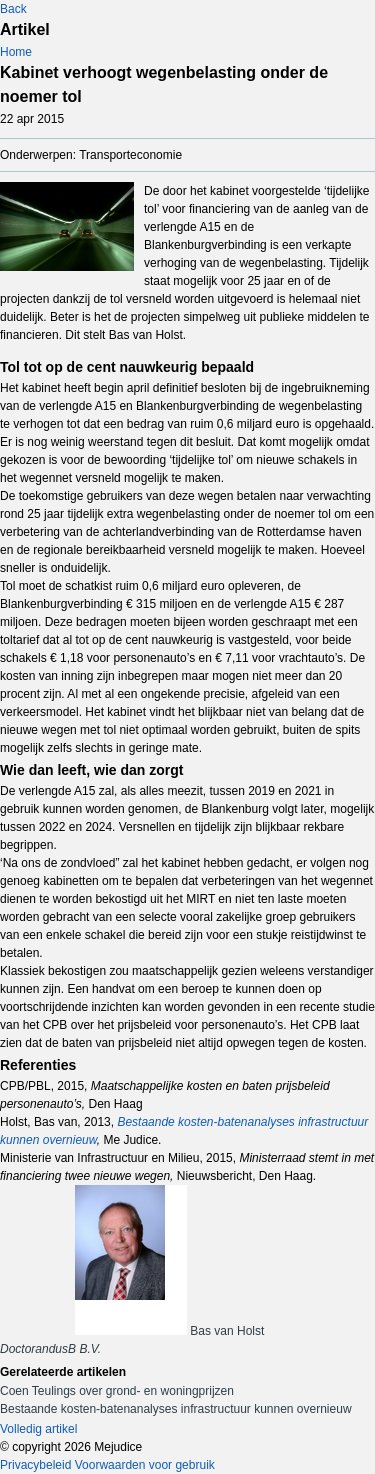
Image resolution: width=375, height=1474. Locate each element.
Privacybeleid (35, 1465)
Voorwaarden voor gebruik (145, 1465)
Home (16, 52)
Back (13, 9)
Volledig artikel (38, 1429)
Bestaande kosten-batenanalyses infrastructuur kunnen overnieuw (176, 1409)
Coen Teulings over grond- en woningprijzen (117, 1391)
